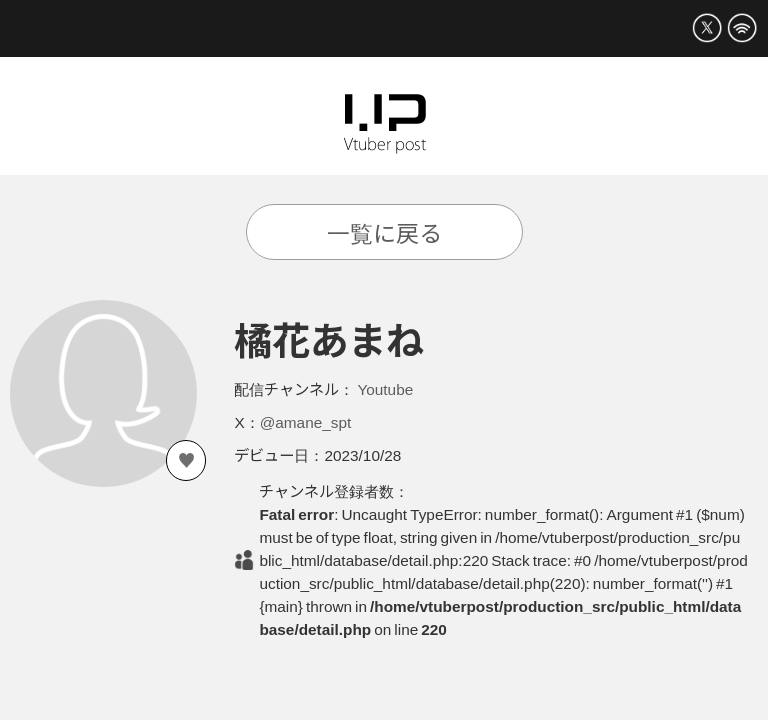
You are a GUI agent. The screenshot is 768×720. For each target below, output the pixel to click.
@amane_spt (306, 421)
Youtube (385, 388)
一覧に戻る (384, 232)
